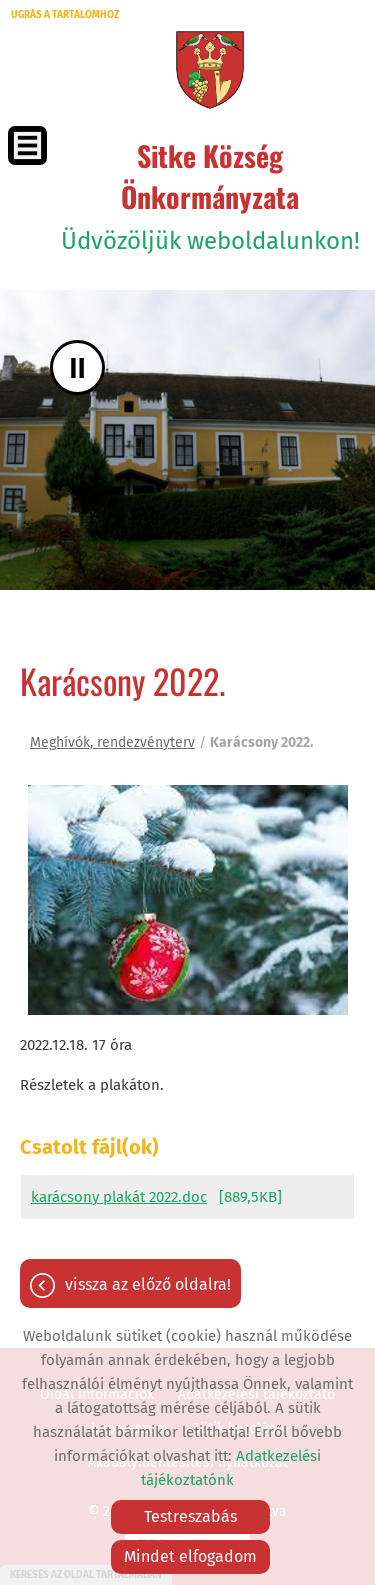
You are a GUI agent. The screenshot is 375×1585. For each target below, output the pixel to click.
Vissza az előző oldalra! (148, 1284)
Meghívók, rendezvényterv (112, 742)
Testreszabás (190, 1516)
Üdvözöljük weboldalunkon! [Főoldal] (210, 195)
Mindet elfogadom (190, 1556)
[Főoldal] (209, 70)
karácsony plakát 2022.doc (119, 1197)
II (77, 367)
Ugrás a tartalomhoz (65, 15)
